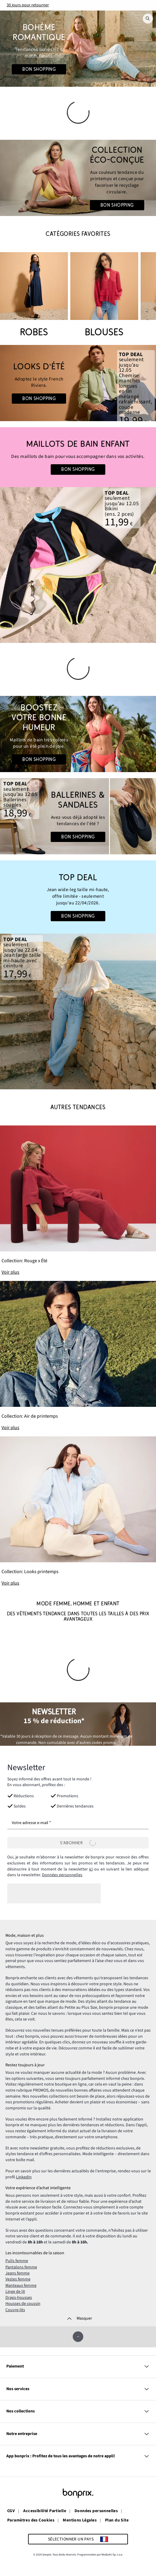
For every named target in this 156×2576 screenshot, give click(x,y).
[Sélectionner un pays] (78, 2539)
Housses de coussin (22, 2304)
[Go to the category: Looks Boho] (78, 49)
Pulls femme (16, 2261)
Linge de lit (15, 2292)
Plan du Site (117, 2520)
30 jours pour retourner (28, 5)
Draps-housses (18, 2298)
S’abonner (78, 1842)
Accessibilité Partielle (44, 2511)
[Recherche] (148, 19)
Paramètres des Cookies (30, 2520)
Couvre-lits (15, 2310)
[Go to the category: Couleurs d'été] (78, 734)
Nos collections (78, 2411)
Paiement (78, 2366)
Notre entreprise (78, 2434)
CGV (11, 2511)
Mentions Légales (80, 2520)
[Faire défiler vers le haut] (78, 2336)
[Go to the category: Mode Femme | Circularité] (78, 178)
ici (91, 1869)
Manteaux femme (21, 2286)
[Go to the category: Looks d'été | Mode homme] (78, 383)
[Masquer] (78, 2318)
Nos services (78, 2389)
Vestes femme (17, 2279)
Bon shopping (39, 69)
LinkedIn (24, 2177)
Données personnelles (62, 1875)
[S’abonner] (78, 1842)
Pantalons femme (21, 2267)
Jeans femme (17, 2273)
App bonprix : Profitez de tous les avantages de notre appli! (78, 2456)
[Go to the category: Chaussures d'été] (78, 816)
